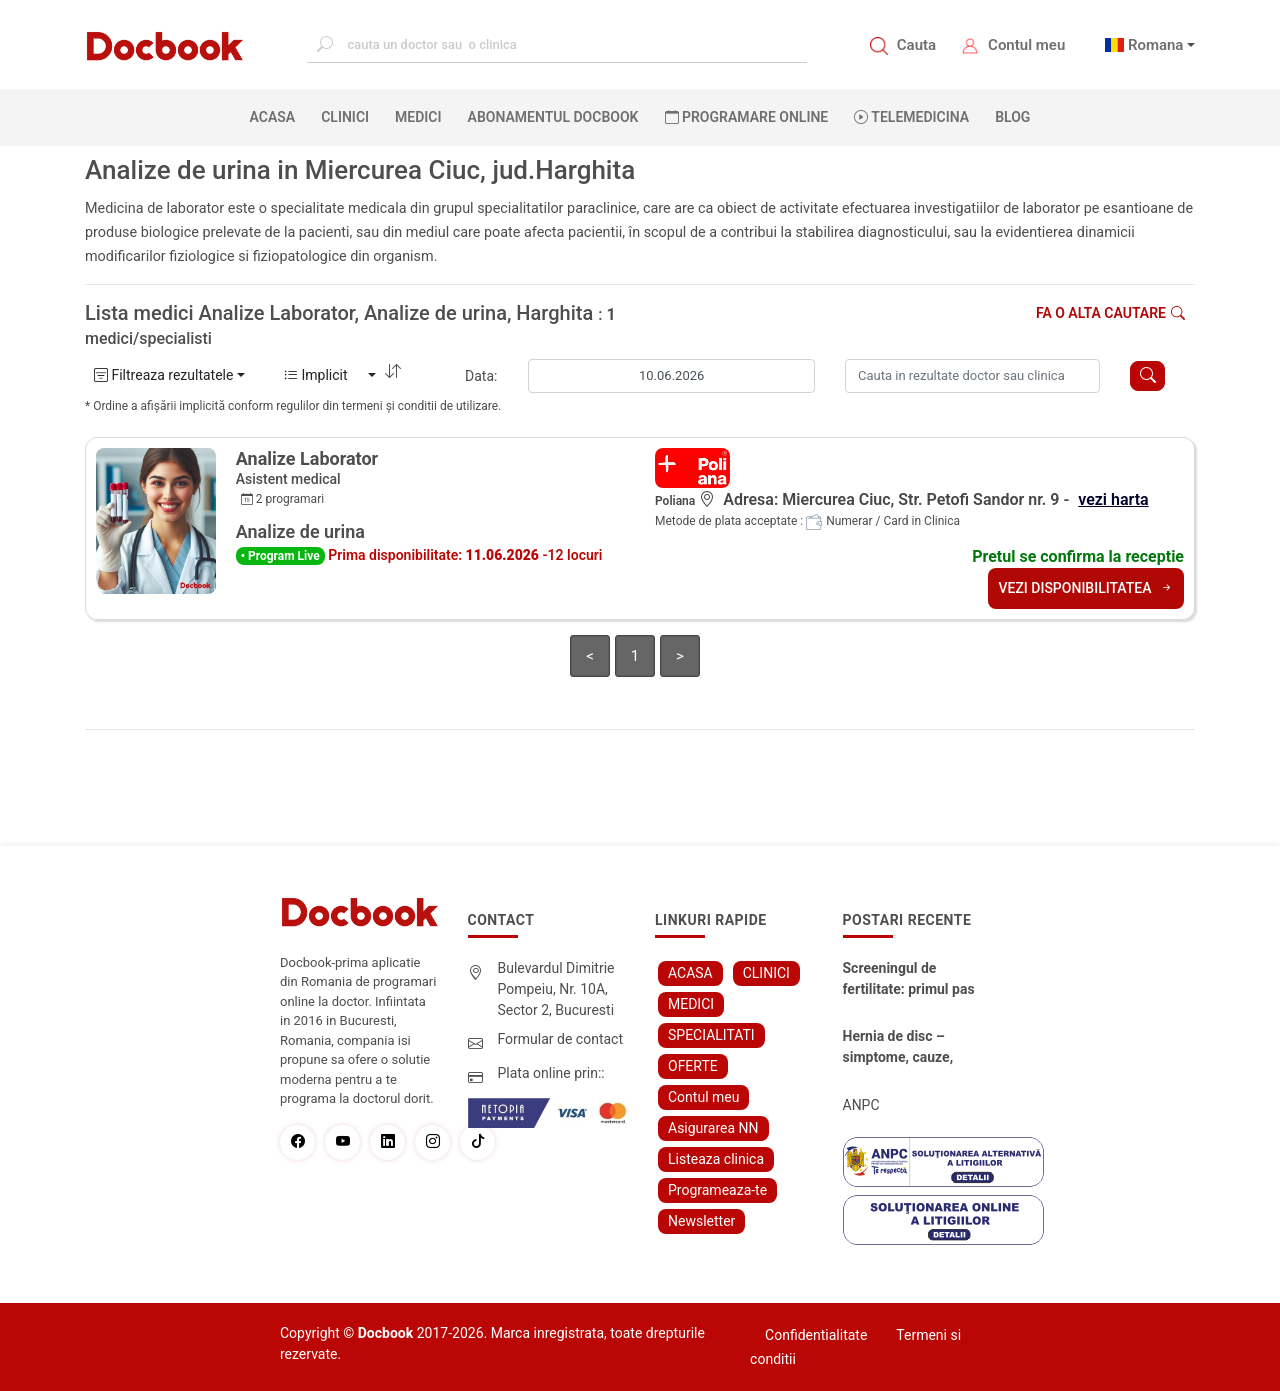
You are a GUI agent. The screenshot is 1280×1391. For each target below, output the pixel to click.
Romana (1156, 45)
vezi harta (1113, 499)
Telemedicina (911, 117)
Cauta (916, 45)
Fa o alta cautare (1110, 313)
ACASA (277, 116)
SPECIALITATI (711, 1035)
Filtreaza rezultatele (163, 375)
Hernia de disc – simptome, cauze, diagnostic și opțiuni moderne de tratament (906, 1048)
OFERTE (693, 1066)
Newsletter (701, 1221)
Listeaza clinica (716, 1159)
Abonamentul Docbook (553, 117)
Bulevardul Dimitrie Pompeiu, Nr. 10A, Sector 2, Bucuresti (556, 989)
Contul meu (1026, 45)
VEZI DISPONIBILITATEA (1086, 588)
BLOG (1012, 117)
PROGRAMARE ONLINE (747, 117)
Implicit (324, 375)
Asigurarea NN (713, 1128)
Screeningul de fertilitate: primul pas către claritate (909, 980)
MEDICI (418, 117)
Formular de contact (561, 1039)
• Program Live (280, 556)
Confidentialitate (816, 1335)
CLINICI (345, 117)
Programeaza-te (717, 1190)
